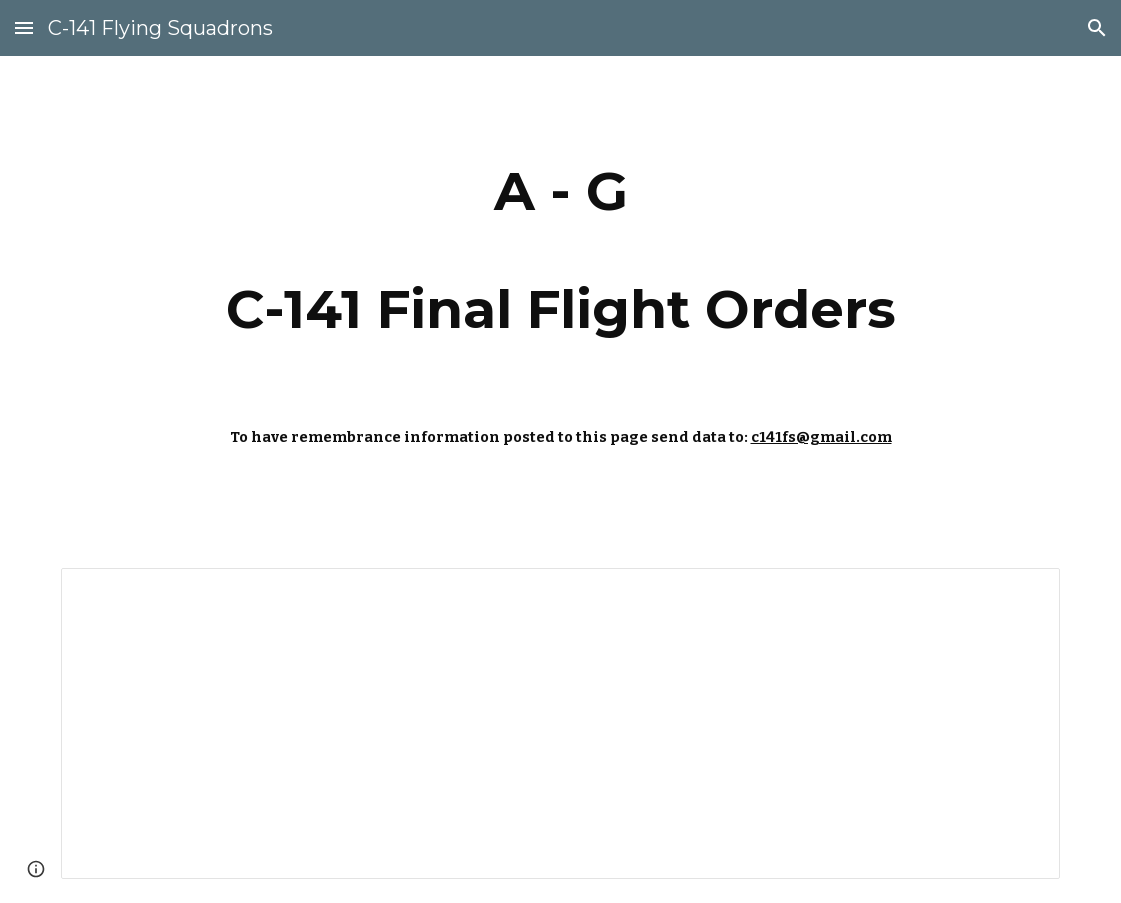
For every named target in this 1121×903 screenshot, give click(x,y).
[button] (24, 27)
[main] (560, 250)
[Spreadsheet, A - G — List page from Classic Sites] (560, 723)
